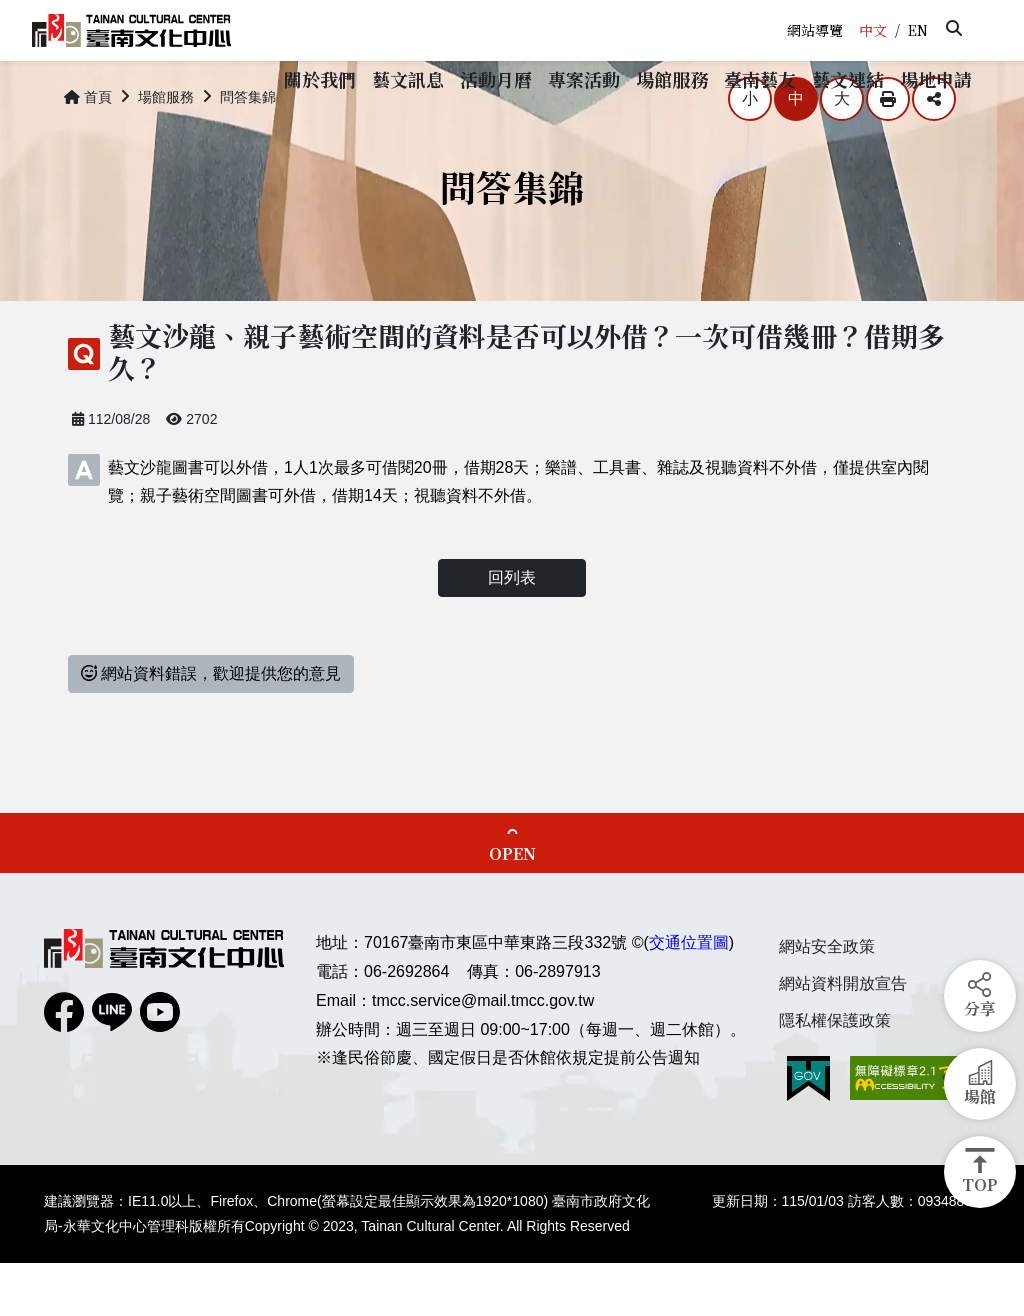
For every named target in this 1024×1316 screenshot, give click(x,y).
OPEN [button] (512, 906)
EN (918, 30)
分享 (934, 152)
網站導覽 (815, 30)
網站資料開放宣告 (843, 1036)
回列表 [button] (512, 630)
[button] (954, 28)
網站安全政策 (827, 999)
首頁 (88, 150)
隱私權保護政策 (835, 1073)
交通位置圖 (689, 995)
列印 (888, 152)
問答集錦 (248, 150)
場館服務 (166, 150)
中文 (873, 30)
